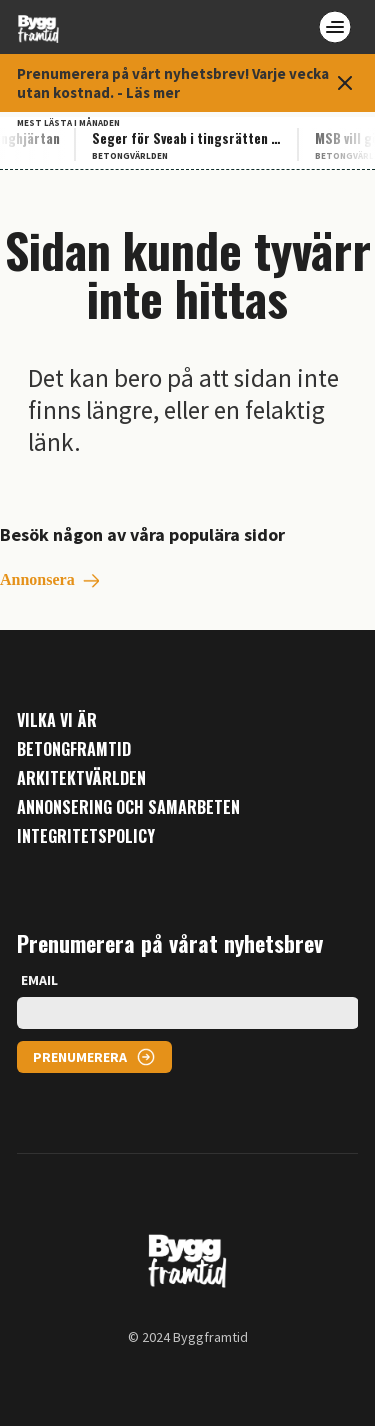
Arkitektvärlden (81, 778)
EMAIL (39, 980)
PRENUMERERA (80, 1057)
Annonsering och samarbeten (128, 807)
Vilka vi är (57, 720)
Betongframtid (74, 749)
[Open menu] (335, 27)
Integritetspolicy (86, 836)
